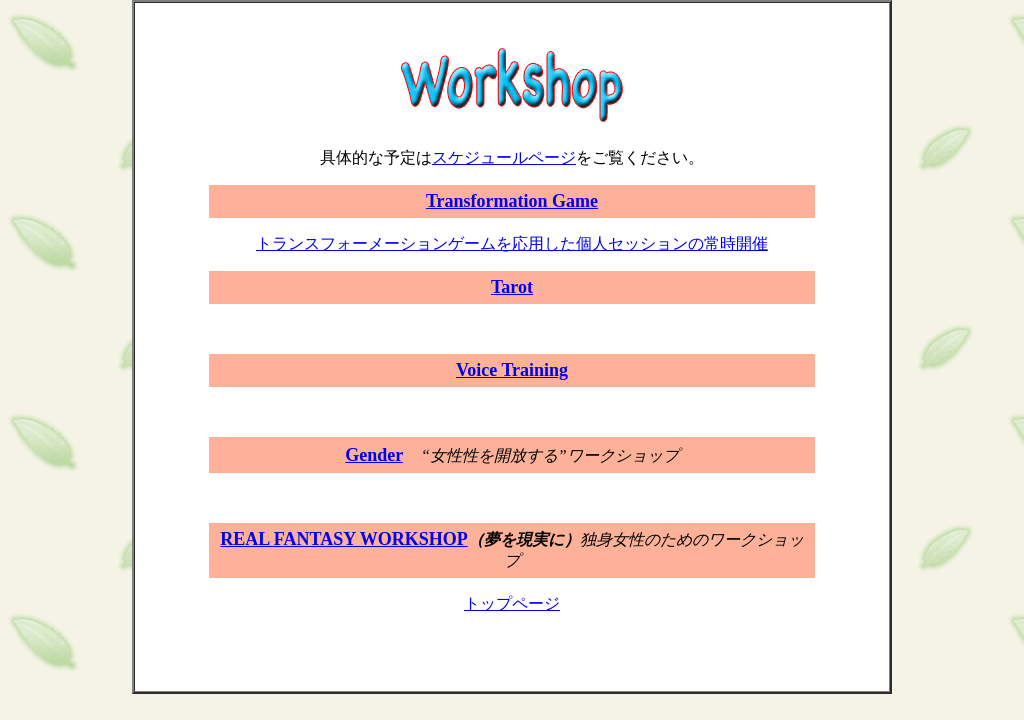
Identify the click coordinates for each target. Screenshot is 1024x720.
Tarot (512, 287)
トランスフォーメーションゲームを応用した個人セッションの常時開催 (512, 243)
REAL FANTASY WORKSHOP (343, 539)
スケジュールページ (504, 157)
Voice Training (512, 370)
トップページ (512, 603)
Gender (374, 455)
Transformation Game (512, 201)
